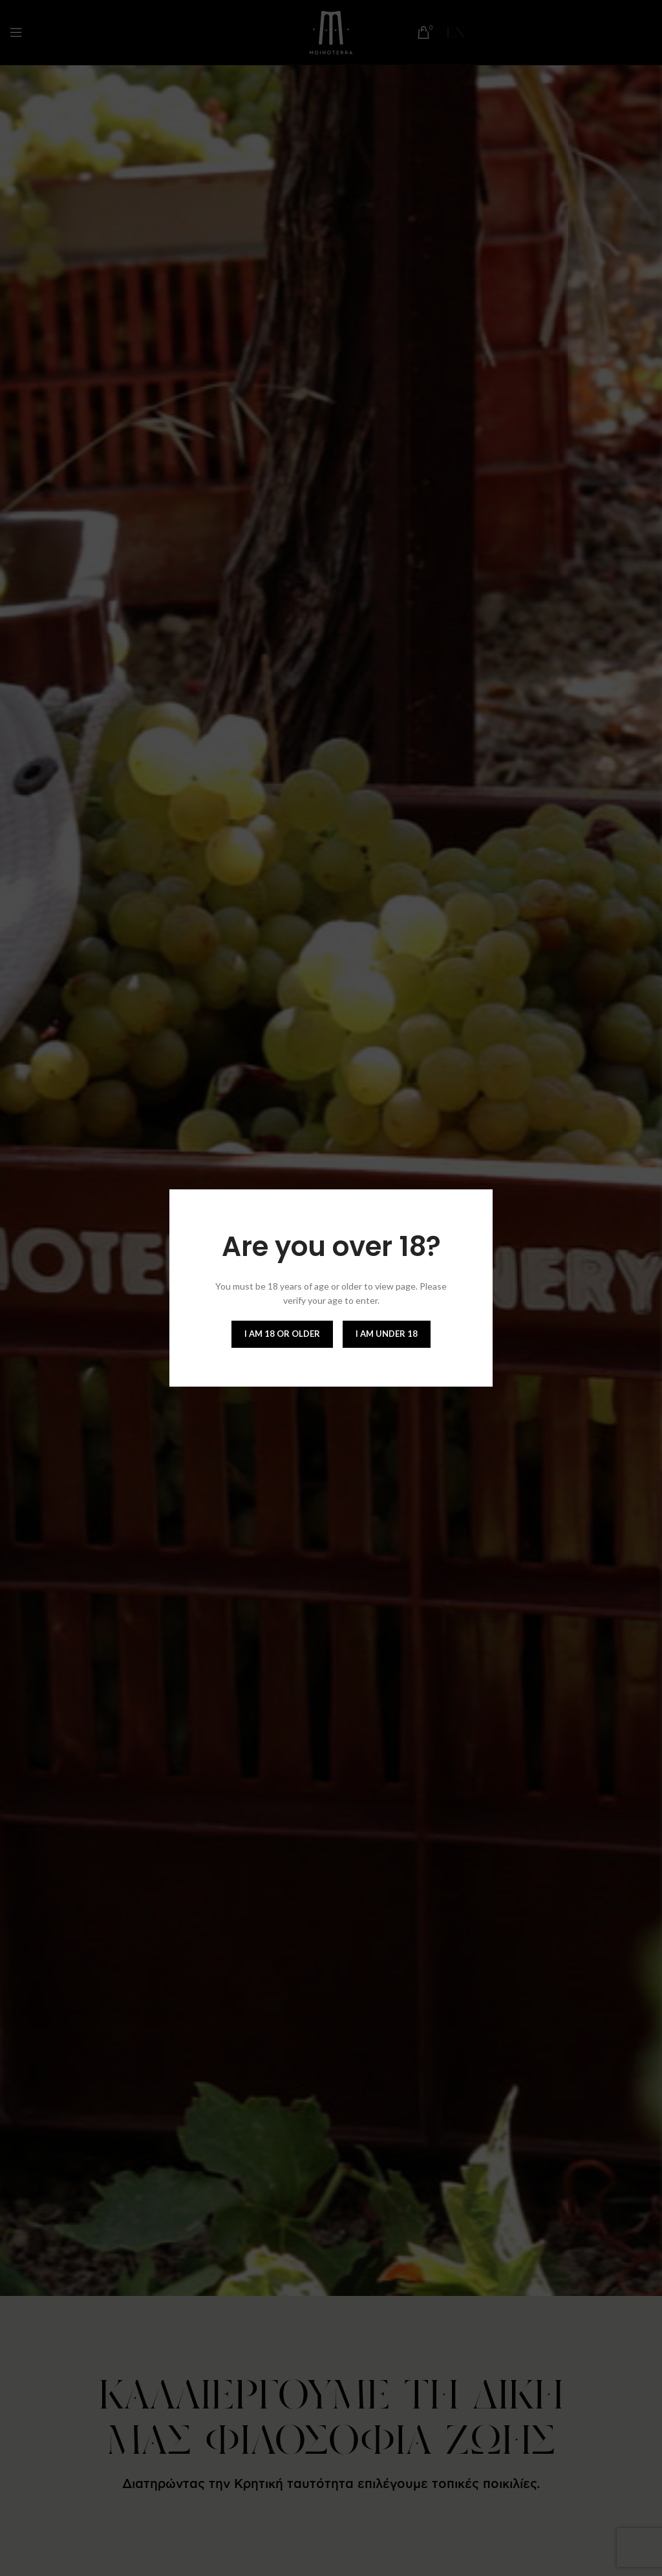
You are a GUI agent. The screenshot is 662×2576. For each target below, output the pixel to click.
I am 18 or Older (282, 1333)
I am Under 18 (387, 1333)
